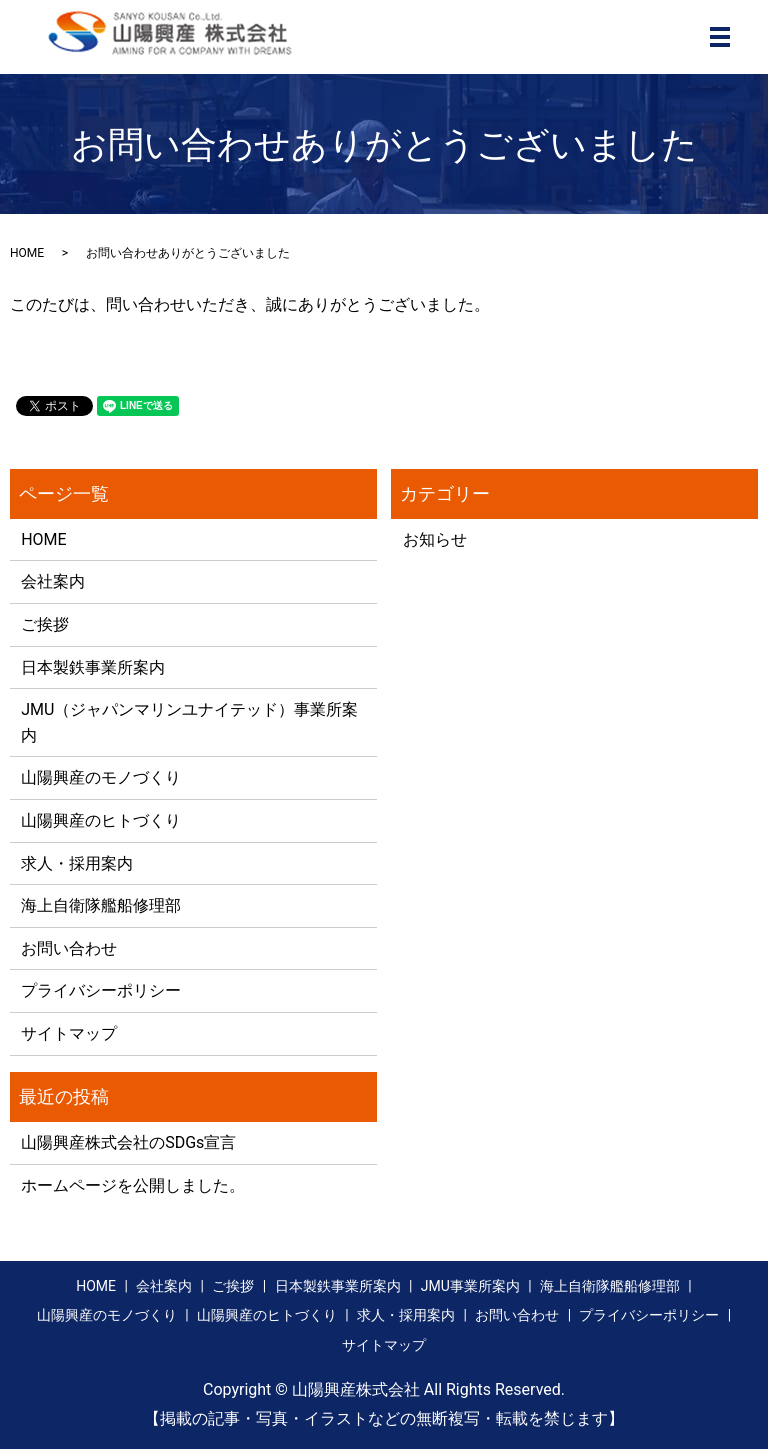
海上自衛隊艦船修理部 (101, 905)
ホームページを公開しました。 (133, 1185)
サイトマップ (69, 1033)
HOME (27, 253)
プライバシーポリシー (101, 990)
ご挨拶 (45, 624)
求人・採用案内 (77, 863)
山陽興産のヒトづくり (101, 820)
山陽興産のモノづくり (101, 777)
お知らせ (435, 539)
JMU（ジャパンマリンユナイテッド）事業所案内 (189, 722)
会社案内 (53, 581)
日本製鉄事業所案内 (93, 667)
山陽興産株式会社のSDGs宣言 (128, 1142)
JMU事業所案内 (470, 1286)
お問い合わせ (69, 948)
